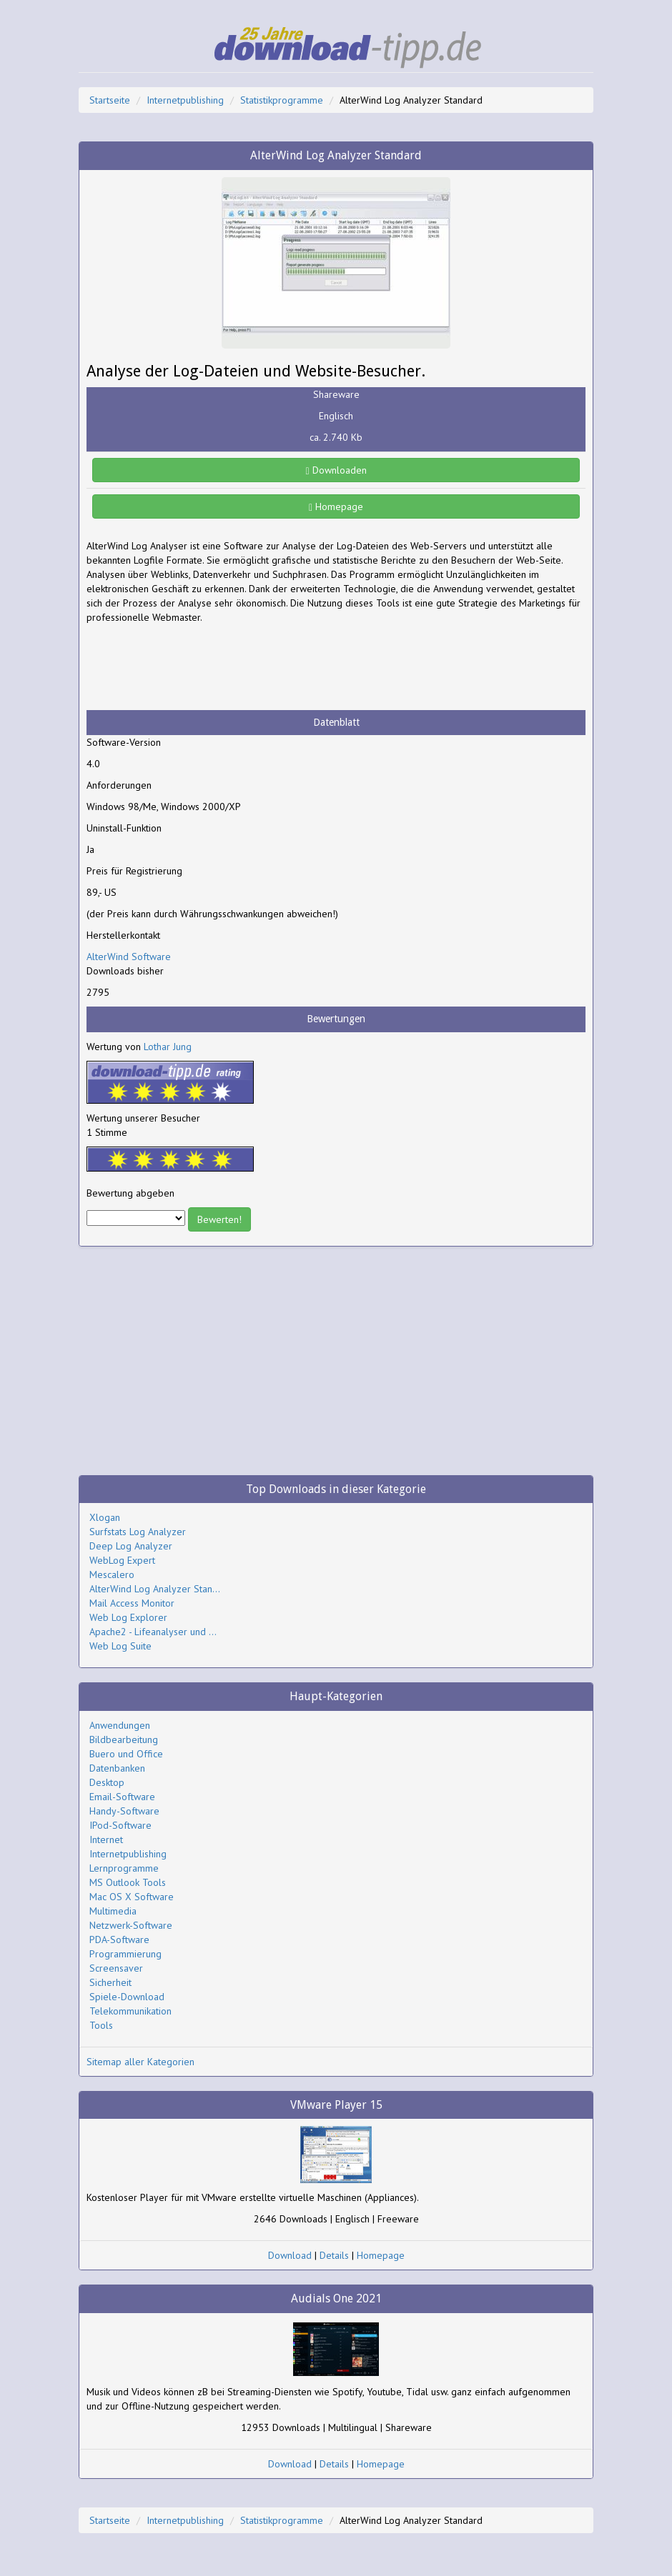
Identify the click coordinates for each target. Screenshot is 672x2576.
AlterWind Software (129, 956)
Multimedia (113, 1910)
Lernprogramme (124, 1868)
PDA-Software (119, 1939)
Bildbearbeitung (123, 1739)
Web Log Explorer (128, 1617)
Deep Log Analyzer (130, 1545)
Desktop (106, 1782)
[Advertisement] (201, 667)
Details (334, 2255)
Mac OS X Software (131, 1896)
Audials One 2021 (336, 2298)
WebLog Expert (122, 1560)
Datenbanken (117, 1768)
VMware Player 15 (336, 2105)
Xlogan (104, 1517)
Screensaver (116, 1968)
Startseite (109, 100)
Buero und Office (126, 1753)
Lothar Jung (168, 1046)
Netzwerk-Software (130, 1925)
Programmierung (125, 1953)
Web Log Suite (120, 1645)
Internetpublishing (185, 100)
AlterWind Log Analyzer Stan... (154, 1588)
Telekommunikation (130, 2011)
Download (290, 2255)
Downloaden (335, 470)
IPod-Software (120, 1825)
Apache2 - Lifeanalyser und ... (153, 1631)
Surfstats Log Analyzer (137, 1531)
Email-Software (122, 1796)
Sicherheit (110, 1982)
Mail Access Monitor (131, 1603)
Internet (106, 1839)
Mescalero (111, 1574)
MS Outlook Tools (127, 1882)
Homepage (336, 506)
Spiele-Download (126, 1996)
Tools (101, 2025)
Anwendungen (119, 1725)
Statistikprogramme (281, 100)
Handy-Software (124, 1810)
